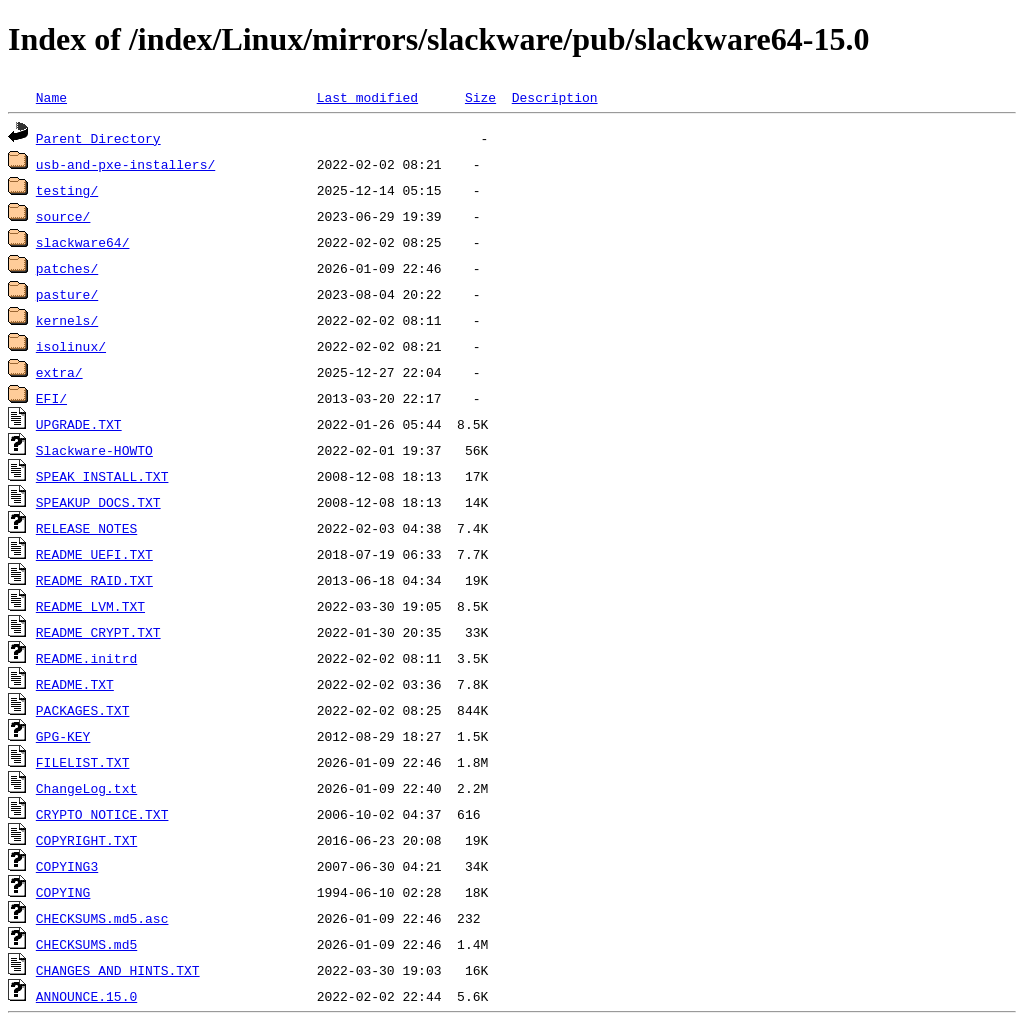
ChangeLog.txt (86, 788)
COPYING (63, 892)
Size (480, 97)
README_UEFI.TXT (94, 554)
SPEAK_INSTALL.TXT (102, 476)
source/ (63, 216)
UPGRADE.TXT (79, 424)
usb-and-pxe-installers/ (125, 164)
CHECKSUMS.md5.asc (102, 918)
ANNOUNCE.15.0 (86, 996)
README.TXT (75, 684)
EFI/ (51, 398)
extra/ (59, 372)
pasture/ (67, 294)
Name (51, 97)
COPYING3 (67, 866)
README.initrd (86, 658)
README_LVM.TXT (90, 606)
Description (555, 97)
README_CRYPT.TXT (98, 632)
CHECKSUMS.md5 (86, 944)
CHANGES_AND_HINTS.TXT (118, 970)
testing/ (67, 190)
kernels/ (67, 320)
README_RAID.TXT (94, 580)
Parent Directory (98, 138)
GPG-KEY (63, 736)
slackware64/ (83, 242)
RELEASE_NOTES (86, 528)
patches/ (67, 268)
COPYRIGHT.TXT (86, 840)
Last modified (367, 97)
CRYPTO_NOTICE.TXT (102, 814)
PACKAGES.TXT (83, 710)
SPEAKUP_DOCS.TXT (98, 502)
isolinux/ (71, 346)
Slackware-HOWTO (94, 450)
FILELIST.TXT (83, 762)
